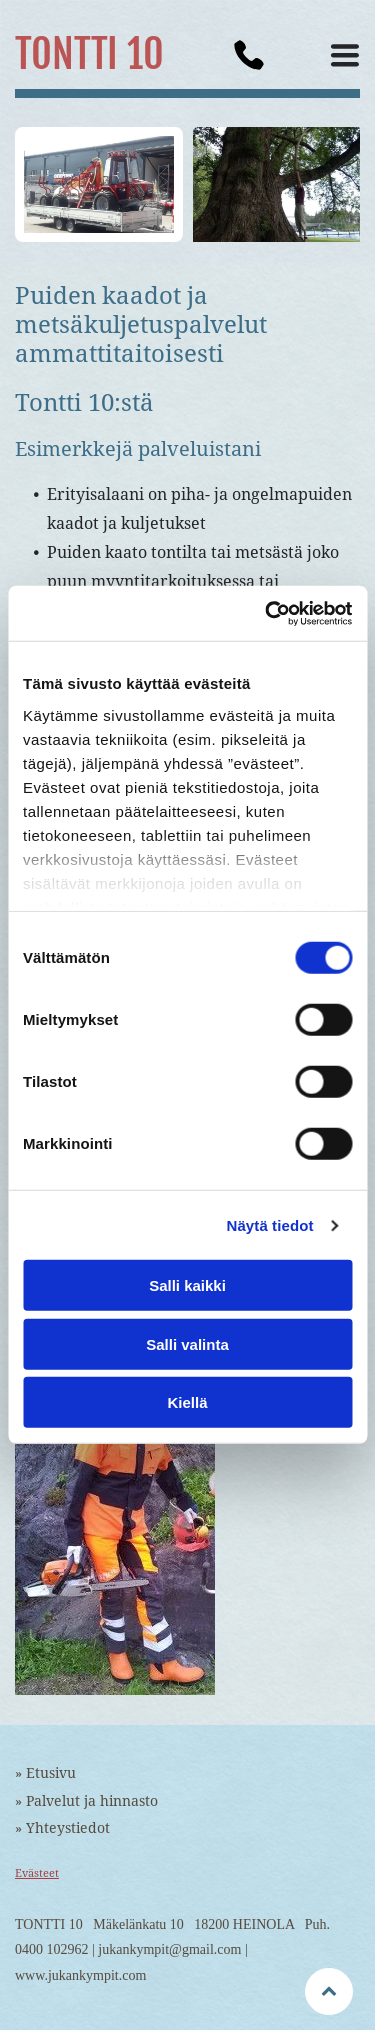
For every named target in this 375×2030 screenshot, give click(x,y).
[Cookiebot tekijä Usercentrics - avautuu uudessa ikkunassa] (267, 614)
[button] (345, 55)
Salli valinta (187, 1344)
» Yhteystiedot (62, 1828)
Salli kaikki (187, 1285)
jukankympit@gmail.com (169, 1949)
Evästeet (37, 1873)
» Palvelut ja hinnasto (86, 1801)
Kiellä (187, 1402)
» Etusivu (45, 1773)
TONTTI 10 (89, 54)
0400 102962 (52, 1949)
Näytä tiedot (270, 1225)
